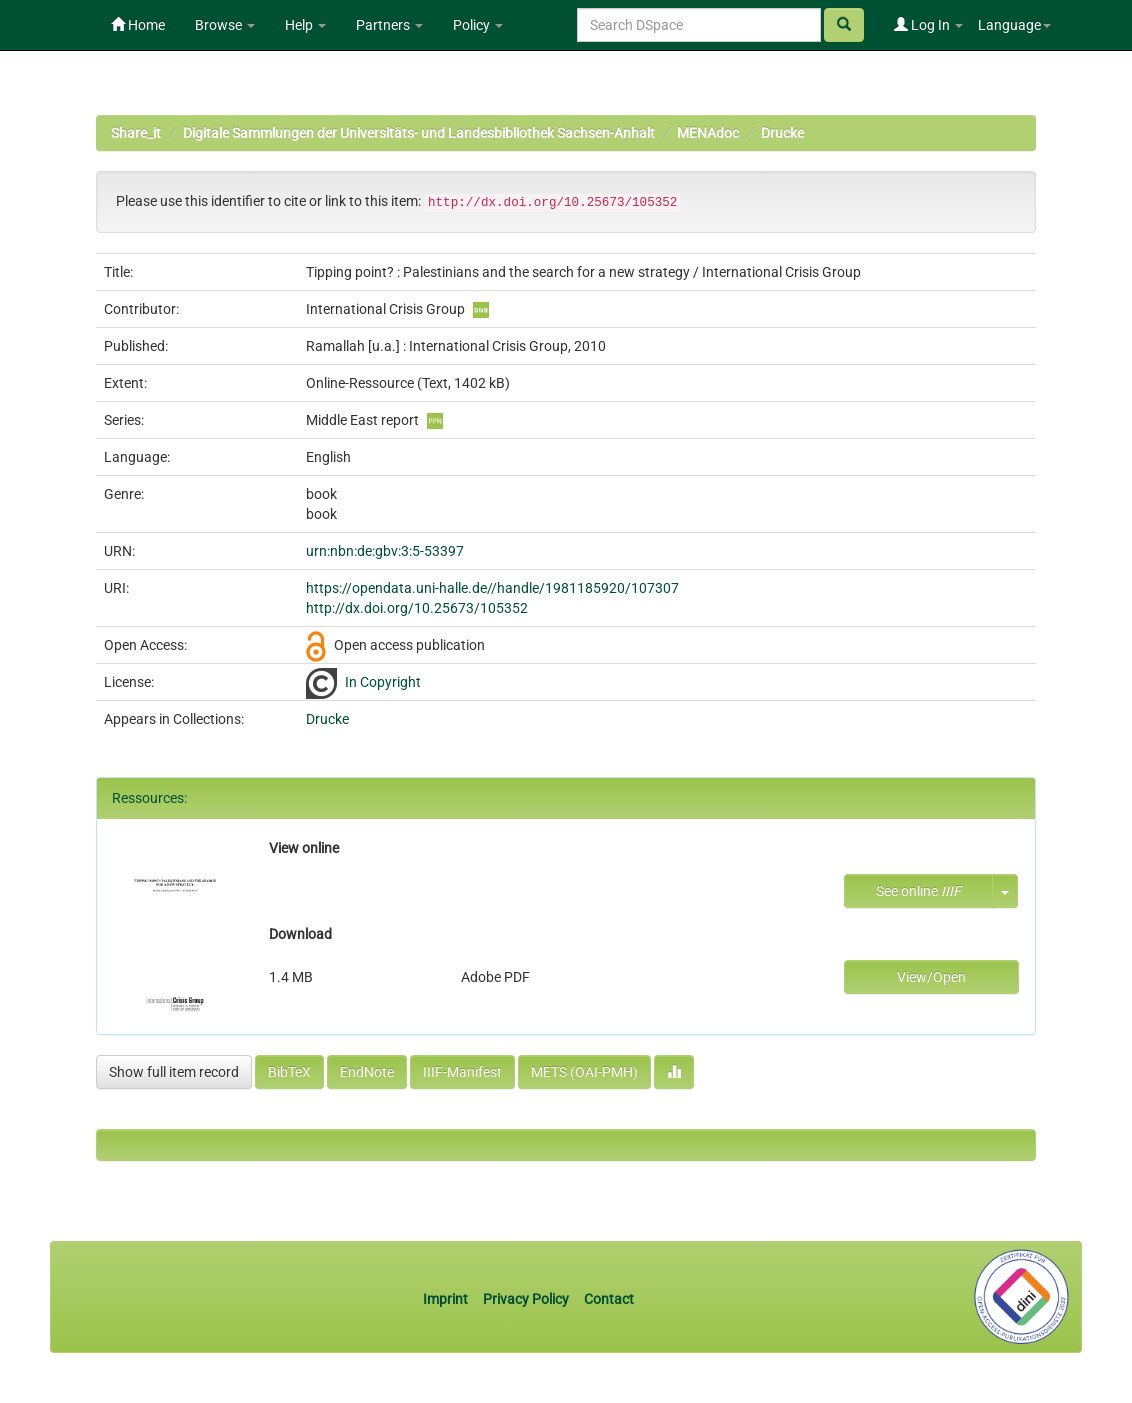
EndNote (367, 1072)
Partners (389, 25)
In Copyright (383, 682)
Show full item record (174, 1072)
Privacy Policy (526, 1299)
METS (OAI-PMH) (584, 1072)
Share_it (136, 133)
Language (1014, 25)
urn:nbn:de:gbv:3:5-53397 (385, 551)
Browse (225, 25)
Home (138, 25)
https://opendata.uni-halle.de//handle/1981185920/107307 (492, 588)
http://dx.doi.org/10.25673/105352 (417, 608)
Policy (478, 25)
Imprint (447, 1299)
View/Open (931, 977)
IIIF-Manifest (462, 1072)
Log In (928, 25)
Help (305, 25)
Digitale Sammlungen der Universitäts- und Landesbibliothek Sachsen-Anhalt (419, 133)
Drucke (782, 133)
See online (918, 891)
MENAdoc (708, 133)
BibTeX (289, 1072)
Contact (609, 1299)
